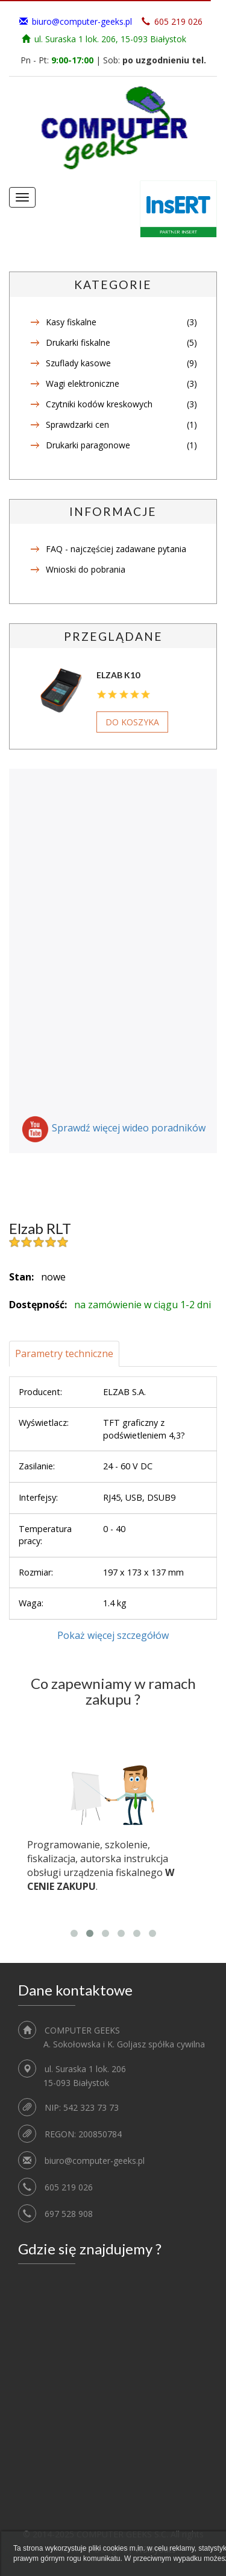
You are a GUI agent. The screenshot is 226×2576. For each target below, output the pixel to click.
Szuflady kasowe (78, 363)
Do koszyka (132, 722)
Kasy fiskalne (71, 322)
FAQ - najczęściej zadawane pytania (116, 549)
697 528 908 (69, 2213)
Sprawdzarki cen (77, 424)
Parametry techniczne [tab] (64, 1353)
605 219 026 (69, 2187)
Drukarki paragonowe (88, 445)
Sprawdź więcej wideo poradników (129, 1127)
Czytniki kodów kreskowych (99, 404)
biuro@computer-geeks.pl (82, 21)
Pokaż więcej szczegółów (113, 1635)
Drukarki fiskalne (78, 342)
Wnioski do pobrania (85, 569)
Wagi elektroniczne (82, 383)
